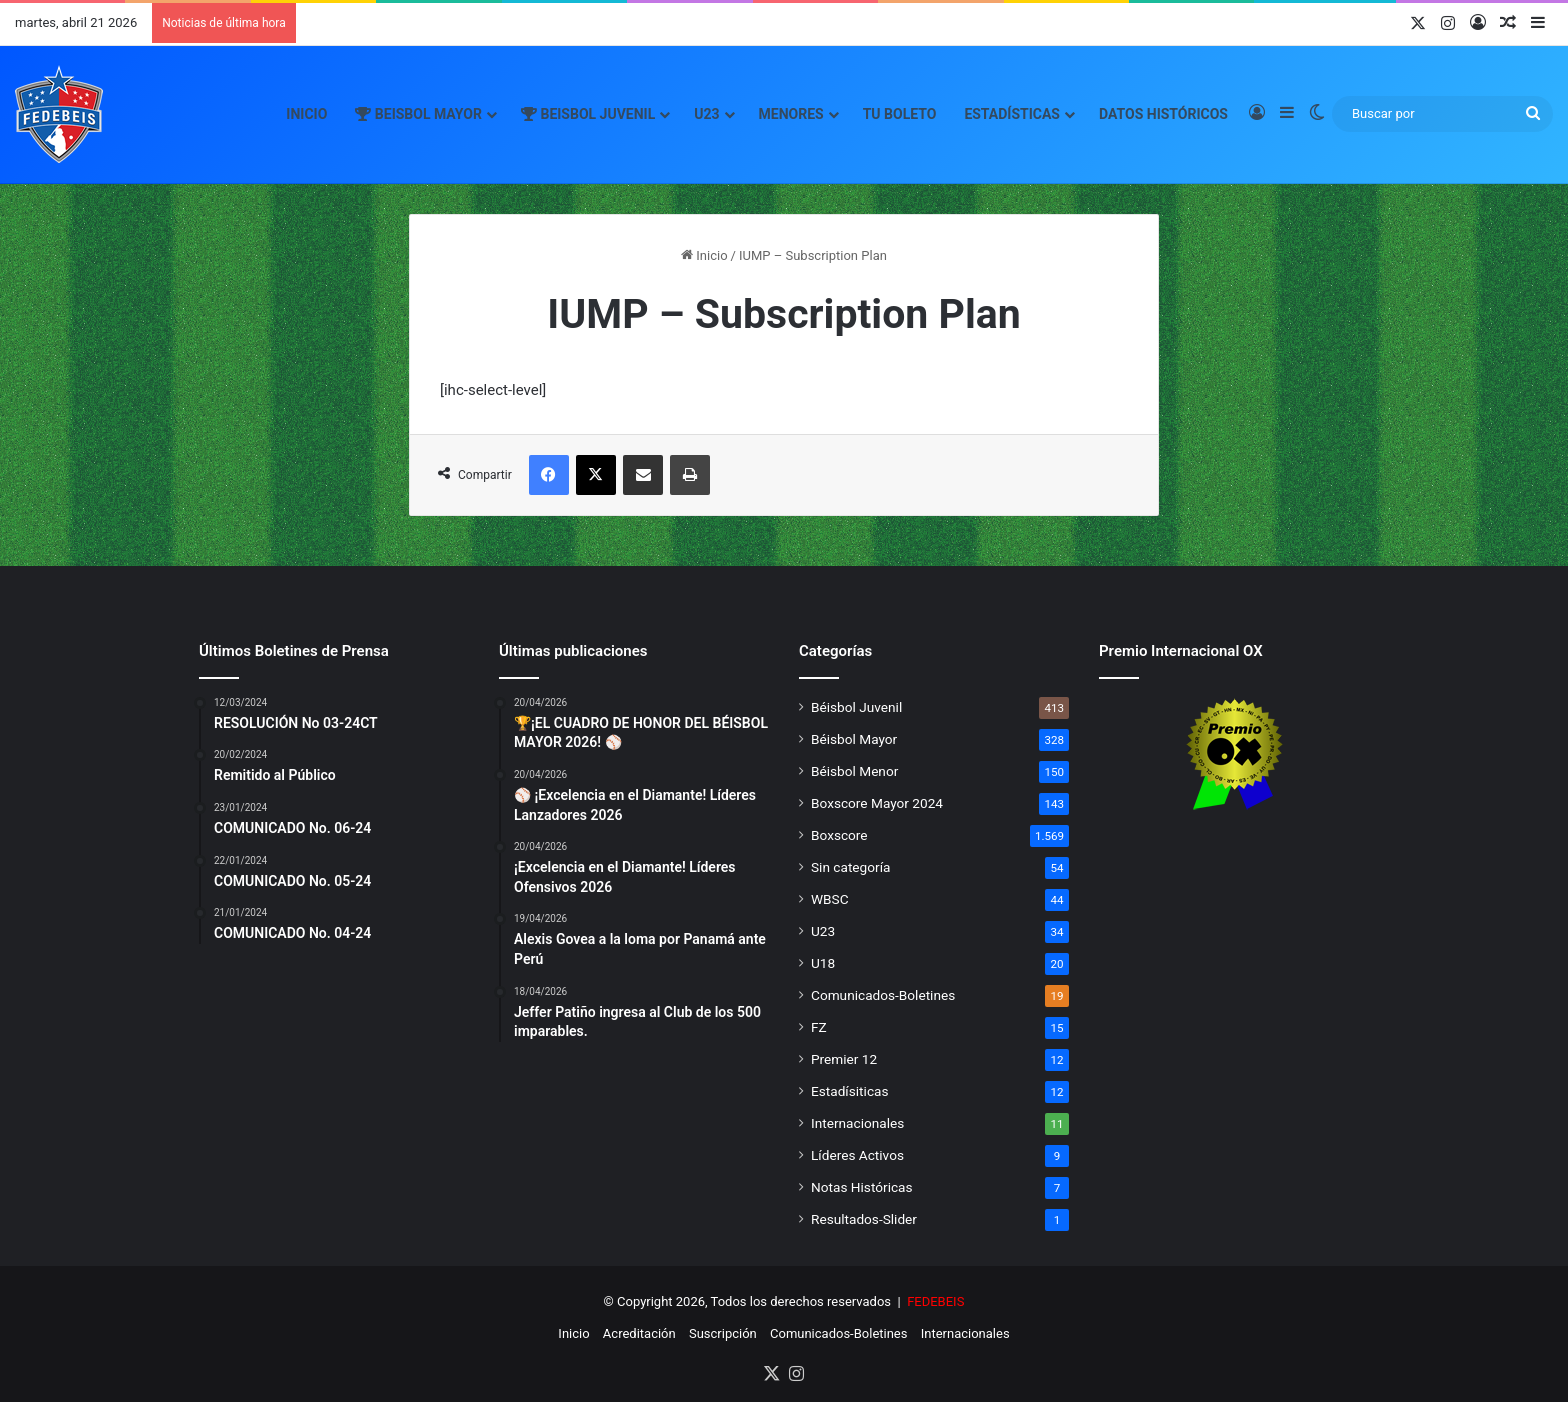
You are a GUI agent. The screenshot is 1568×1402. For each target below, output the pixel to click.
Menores (791, 114)
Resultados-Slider (864, 1219)
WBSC (830, 899)
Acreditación (639, 1333)
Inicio (306, 114)
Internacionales (857, 1123)
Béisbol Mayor (854, 739)
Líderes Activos (857, 1155)
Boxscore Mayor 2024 (877, 803)
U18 (823, 963)
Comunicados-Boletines (883, 995)
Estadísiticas (849, 1091)
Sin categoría (850, 867)
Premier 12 (844, 1059)
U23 (706, 114)
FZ (819, 1027)
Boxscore (839, 835)
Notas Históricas (862, 1187)
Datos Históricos (1163, 114)
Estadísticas (1012, 114)
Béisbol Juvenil (856, 707)
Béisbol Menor (854, 771)
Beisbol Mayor (418, 114)
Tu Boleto (900, 114)
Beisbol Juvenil (588, 114)
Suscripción (723, 1333)
